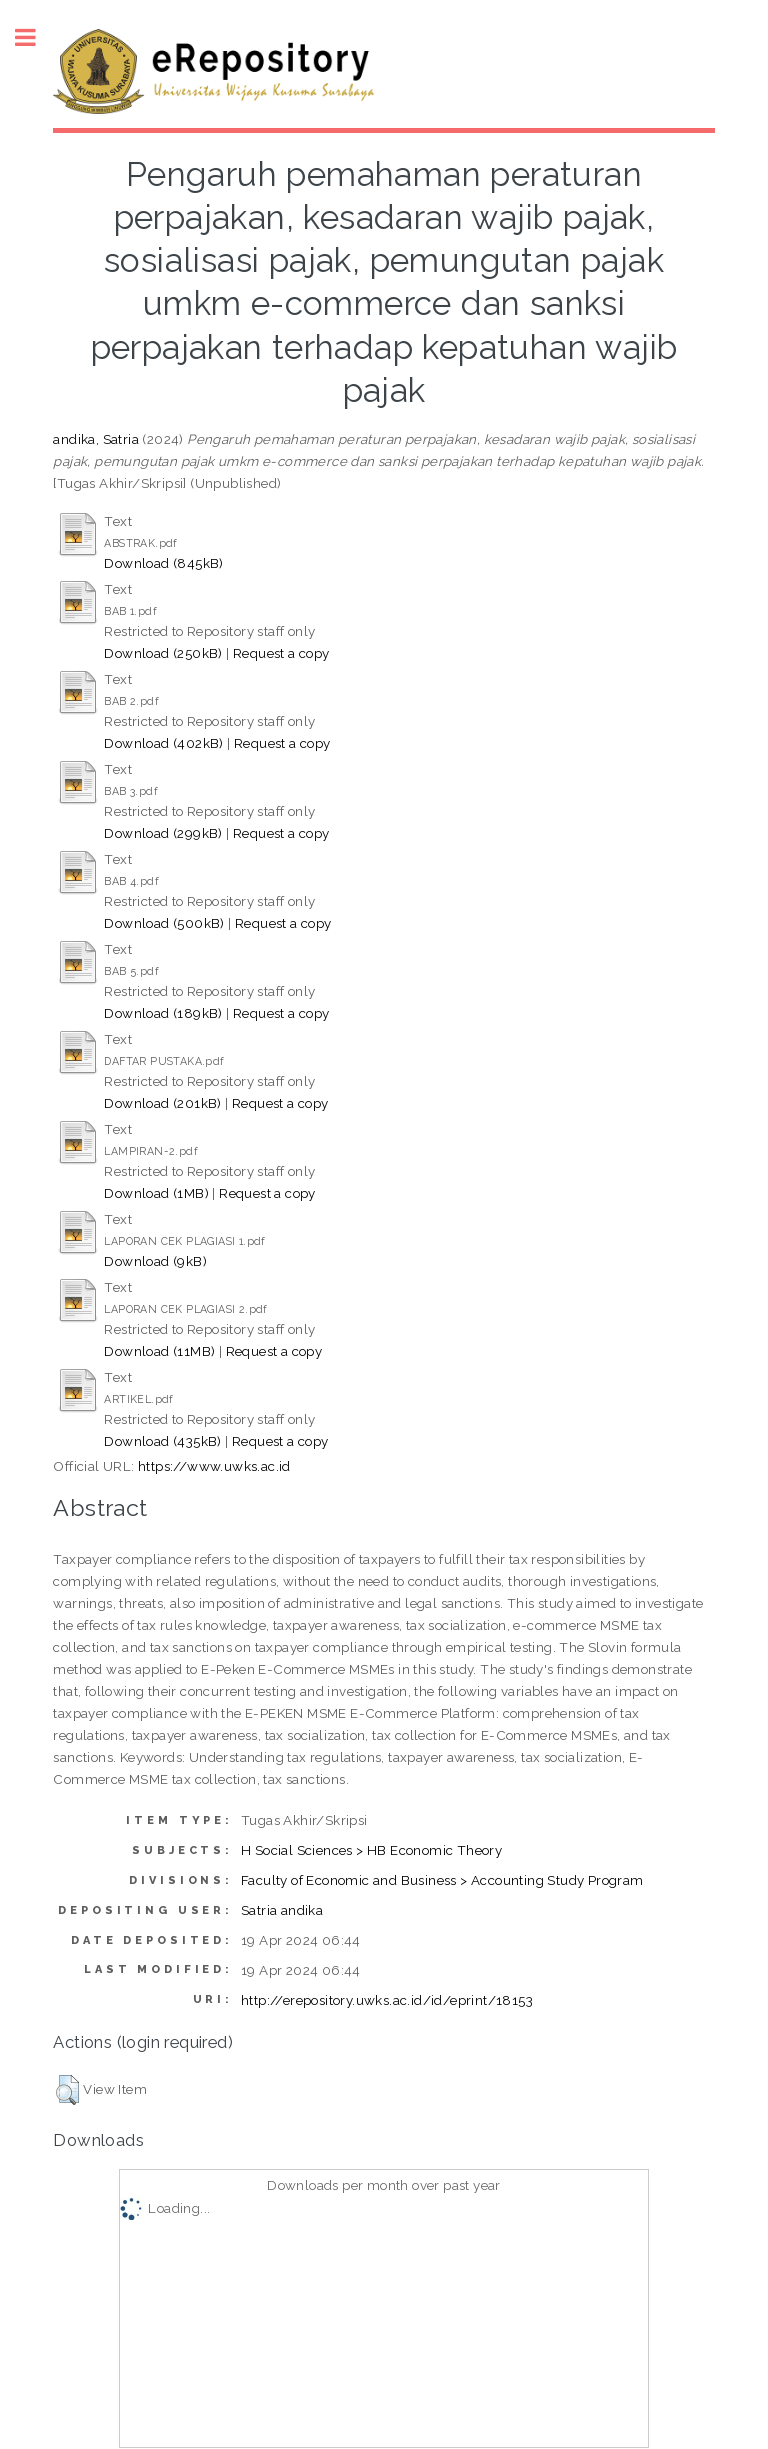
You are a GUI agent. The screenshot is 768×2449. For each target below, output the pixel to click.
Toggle (36, 37)
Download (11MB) (159, 1351)
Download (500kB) (164, 923)
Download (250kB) (163, 653)
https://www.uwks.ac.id (214, 1466)
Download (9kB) (155, 1261)
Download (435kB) (162, 1441)
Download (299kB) (163, 833)
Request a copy (281, 653)
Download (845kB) (163, 563)
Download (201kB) (162, 1103)
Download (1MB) (156, 1193)
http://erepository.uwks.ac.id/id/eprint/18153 (387, 2000)
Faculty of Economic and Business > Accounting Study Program (442, 1880)
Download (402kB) (163, 743)
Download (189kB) (163, 1013)
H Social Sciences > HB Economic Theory (371, 1850)
